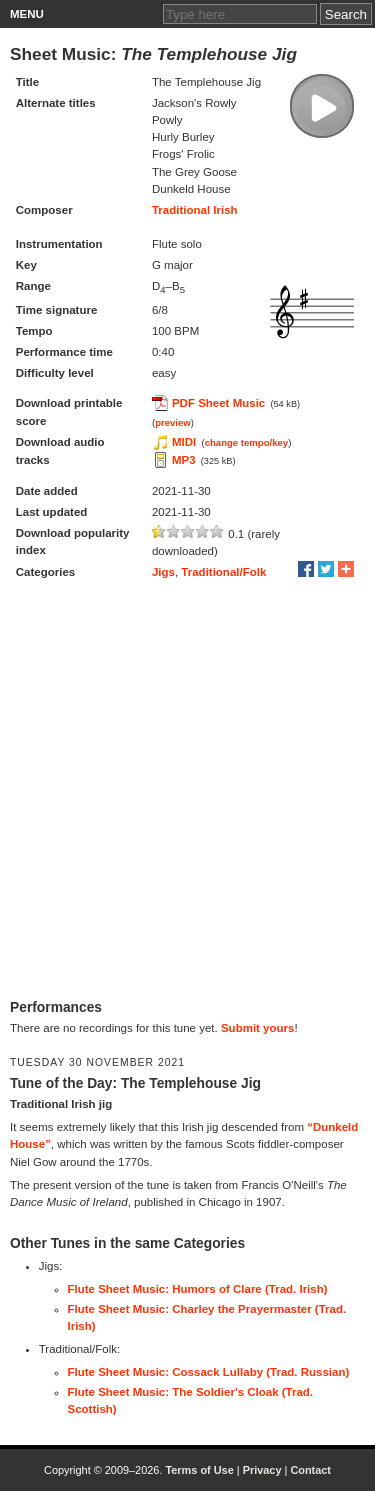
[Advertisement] (187, 791)
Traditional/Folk (223, 572)
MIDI (184, 442)
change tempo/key (247, 442)
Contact (310, 1470)
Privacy (262, 1470)
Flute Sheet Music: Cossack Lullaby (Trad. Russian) (209, 1372)
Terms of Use (199, 1470)
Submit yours (257, 1028)
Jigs (163, 572)
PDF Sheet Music (218, 403)
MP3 (184, 460)
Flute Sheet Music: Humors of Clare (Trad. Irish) (198, 1289)
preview (173, 422)
